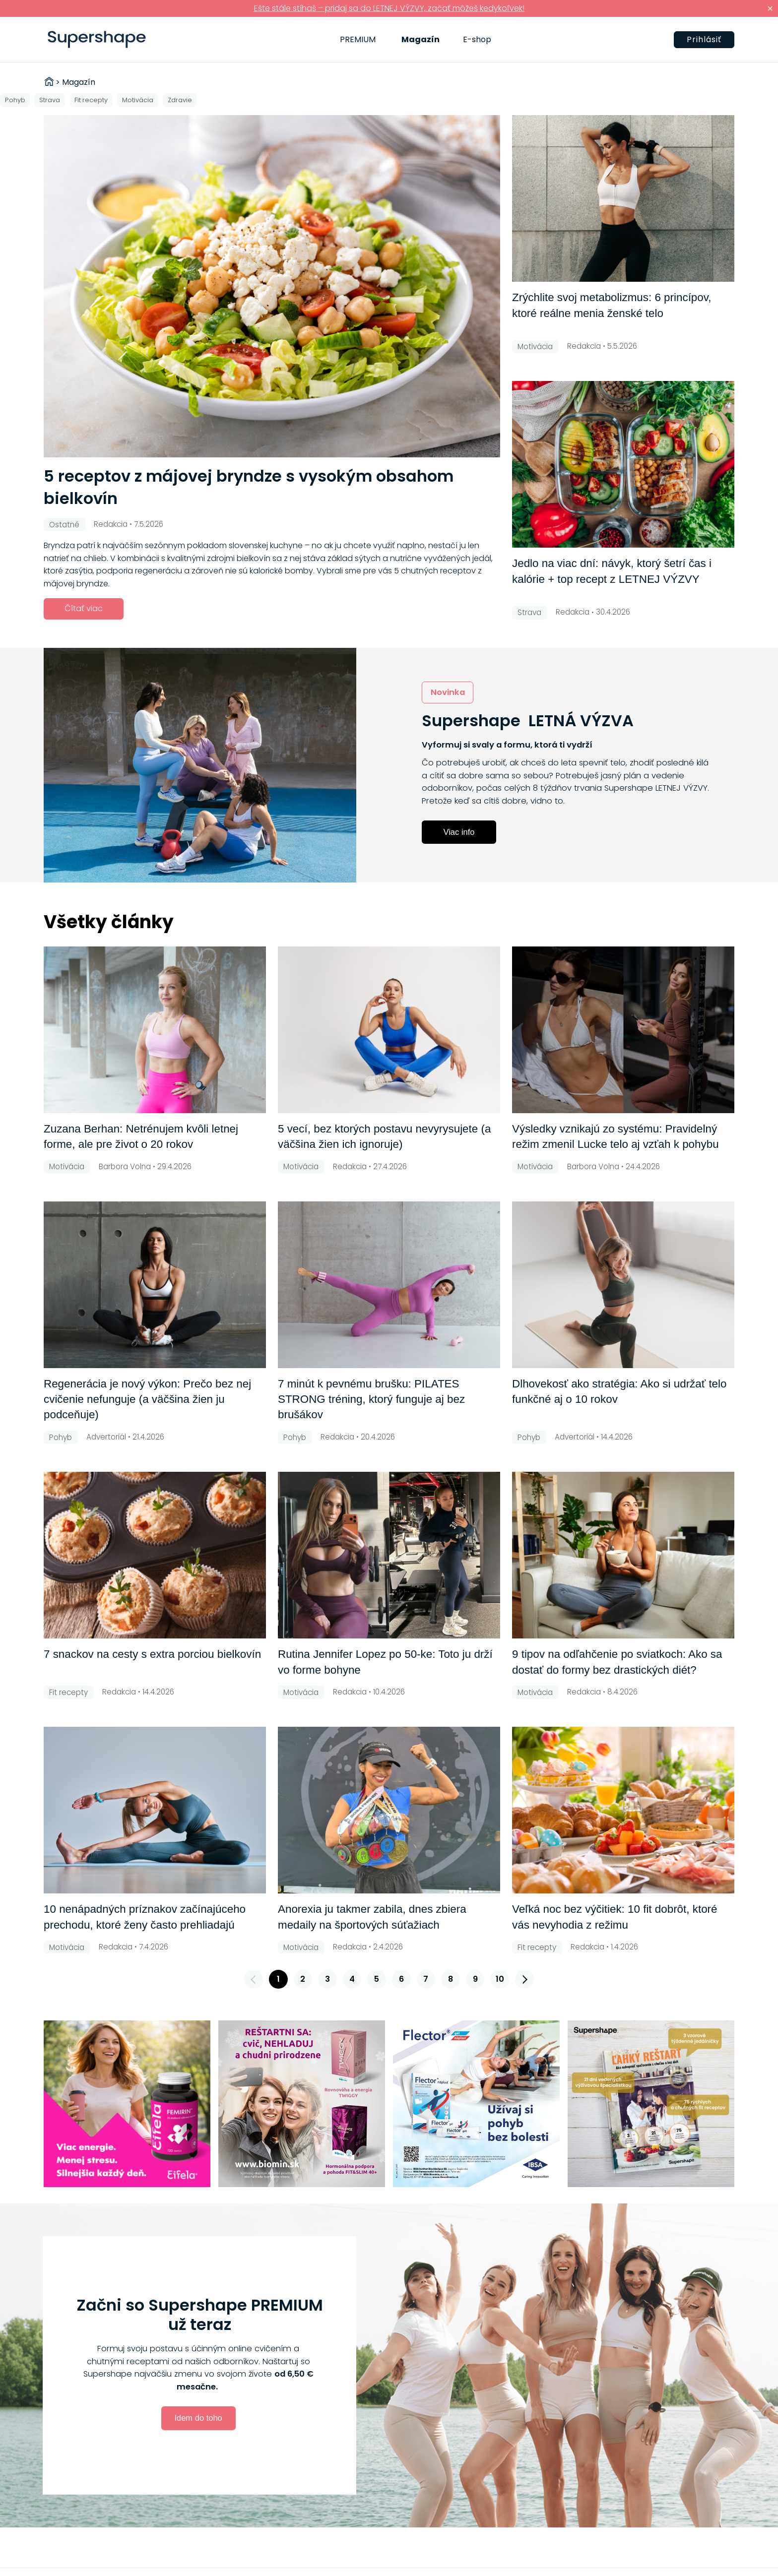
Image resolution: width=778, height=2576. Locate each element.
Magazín (420, 39)
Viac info (459, 831)
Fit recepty (91, 100)
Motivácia (137, 100)
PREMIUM (358, 39)
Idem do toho (198, 2417)
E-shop (477, 39)
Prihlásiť (704, 39)
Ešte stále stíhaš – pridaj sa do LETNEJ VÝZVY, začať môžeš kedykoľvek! (389, 8)
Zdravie (180, 100)
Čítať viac (84, 608)
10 (500, 1979)
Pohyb (15, 100)
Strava (49, 100)
